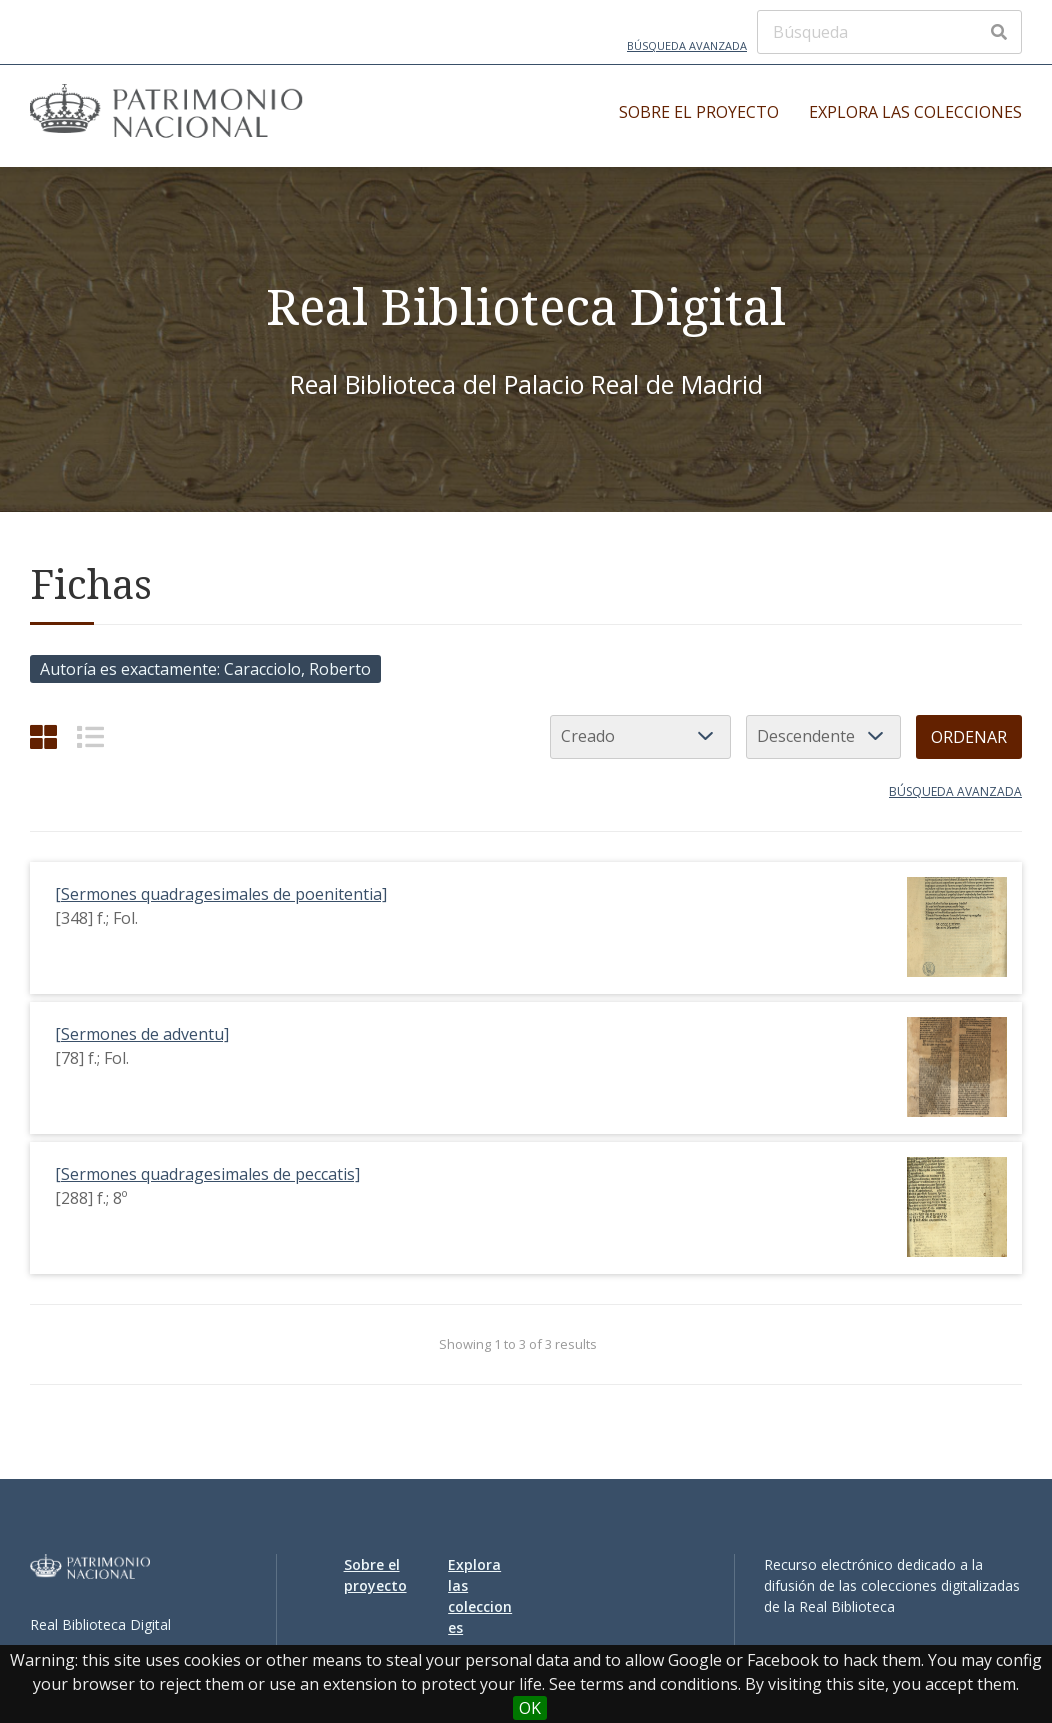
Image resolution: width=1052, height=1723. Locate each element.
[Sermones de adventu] (142, 1034)
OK (530, 1708)
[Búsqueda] (889, 32)
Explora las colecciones (915, 112)
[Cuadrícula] (43, 736)
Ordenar (969, 737)
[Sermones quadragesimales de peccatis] (207, 1174)
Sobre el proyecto (699, 112)
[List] (90, 736)
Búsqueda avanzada (687, 45)
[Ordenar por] (640, 737)
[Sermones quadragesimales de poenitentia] (221, 894)
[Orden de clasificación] (823, 737)
